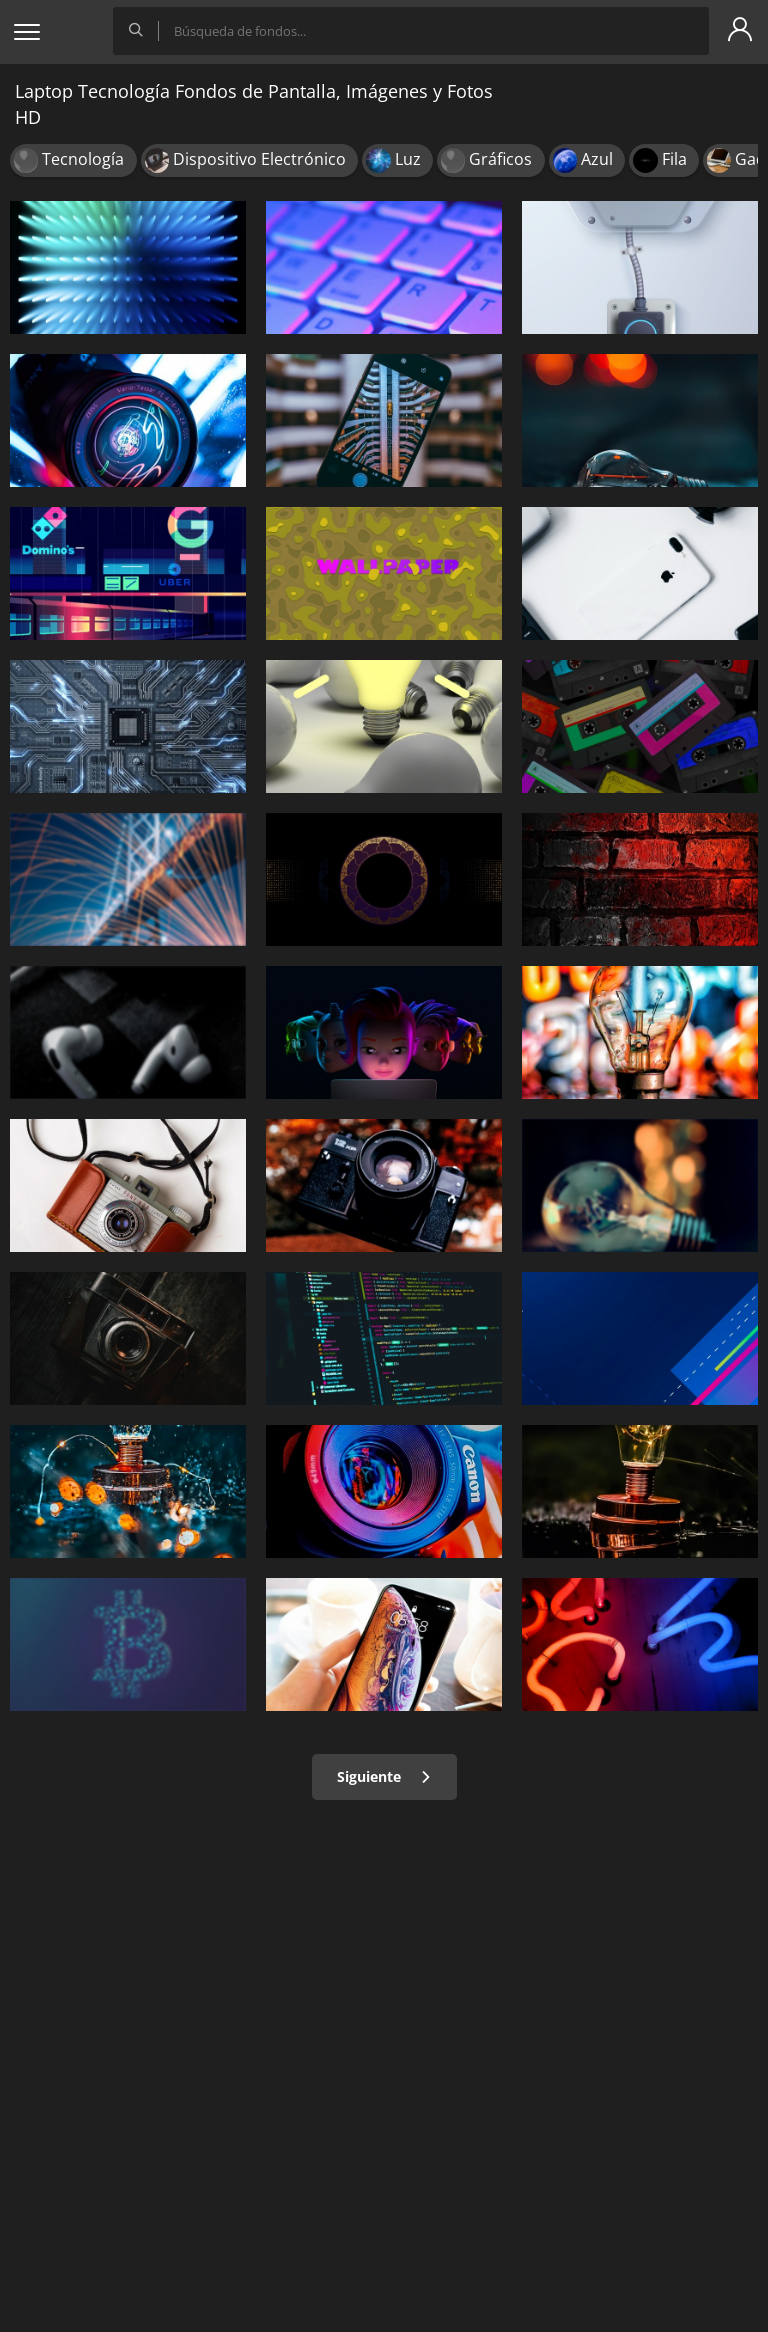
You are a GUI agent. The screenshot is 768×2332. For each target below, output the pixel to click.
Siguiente (384, 1776)
